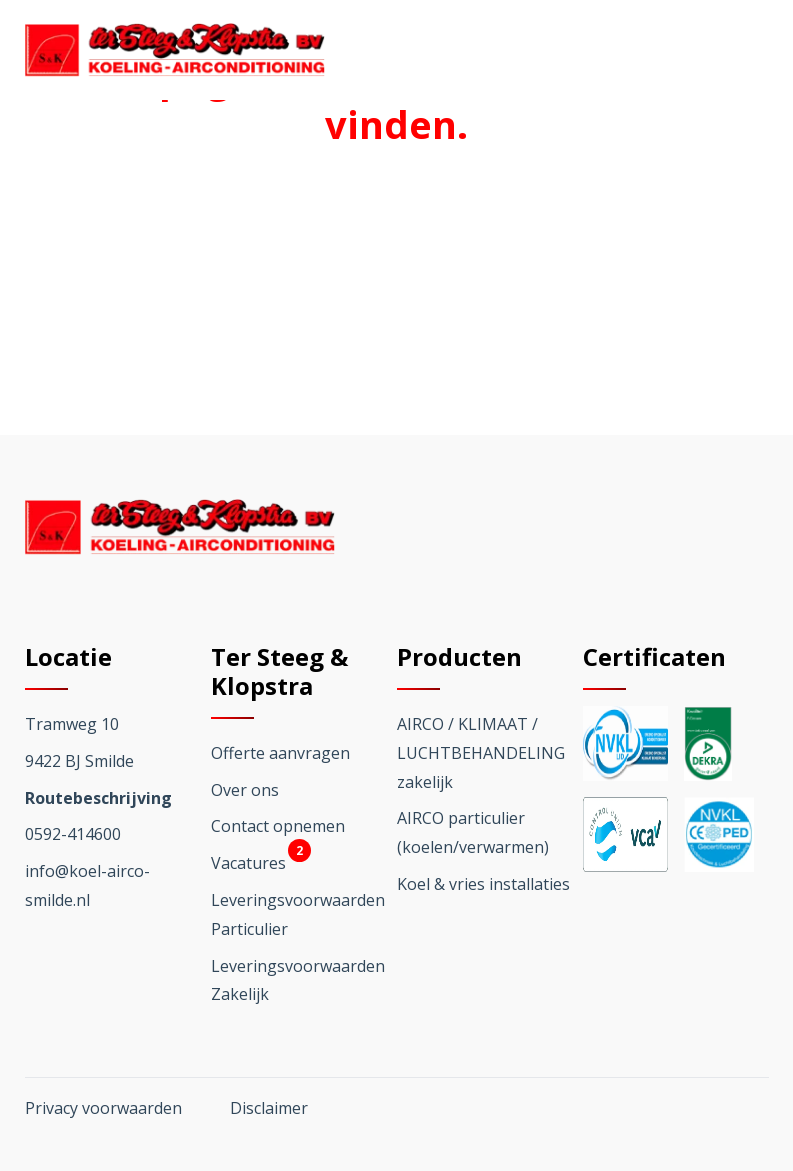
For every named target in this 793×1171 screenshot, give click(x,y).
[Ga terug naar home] (175, 50)
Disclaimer (269, 1108)
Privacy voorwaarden (103, 1108)
